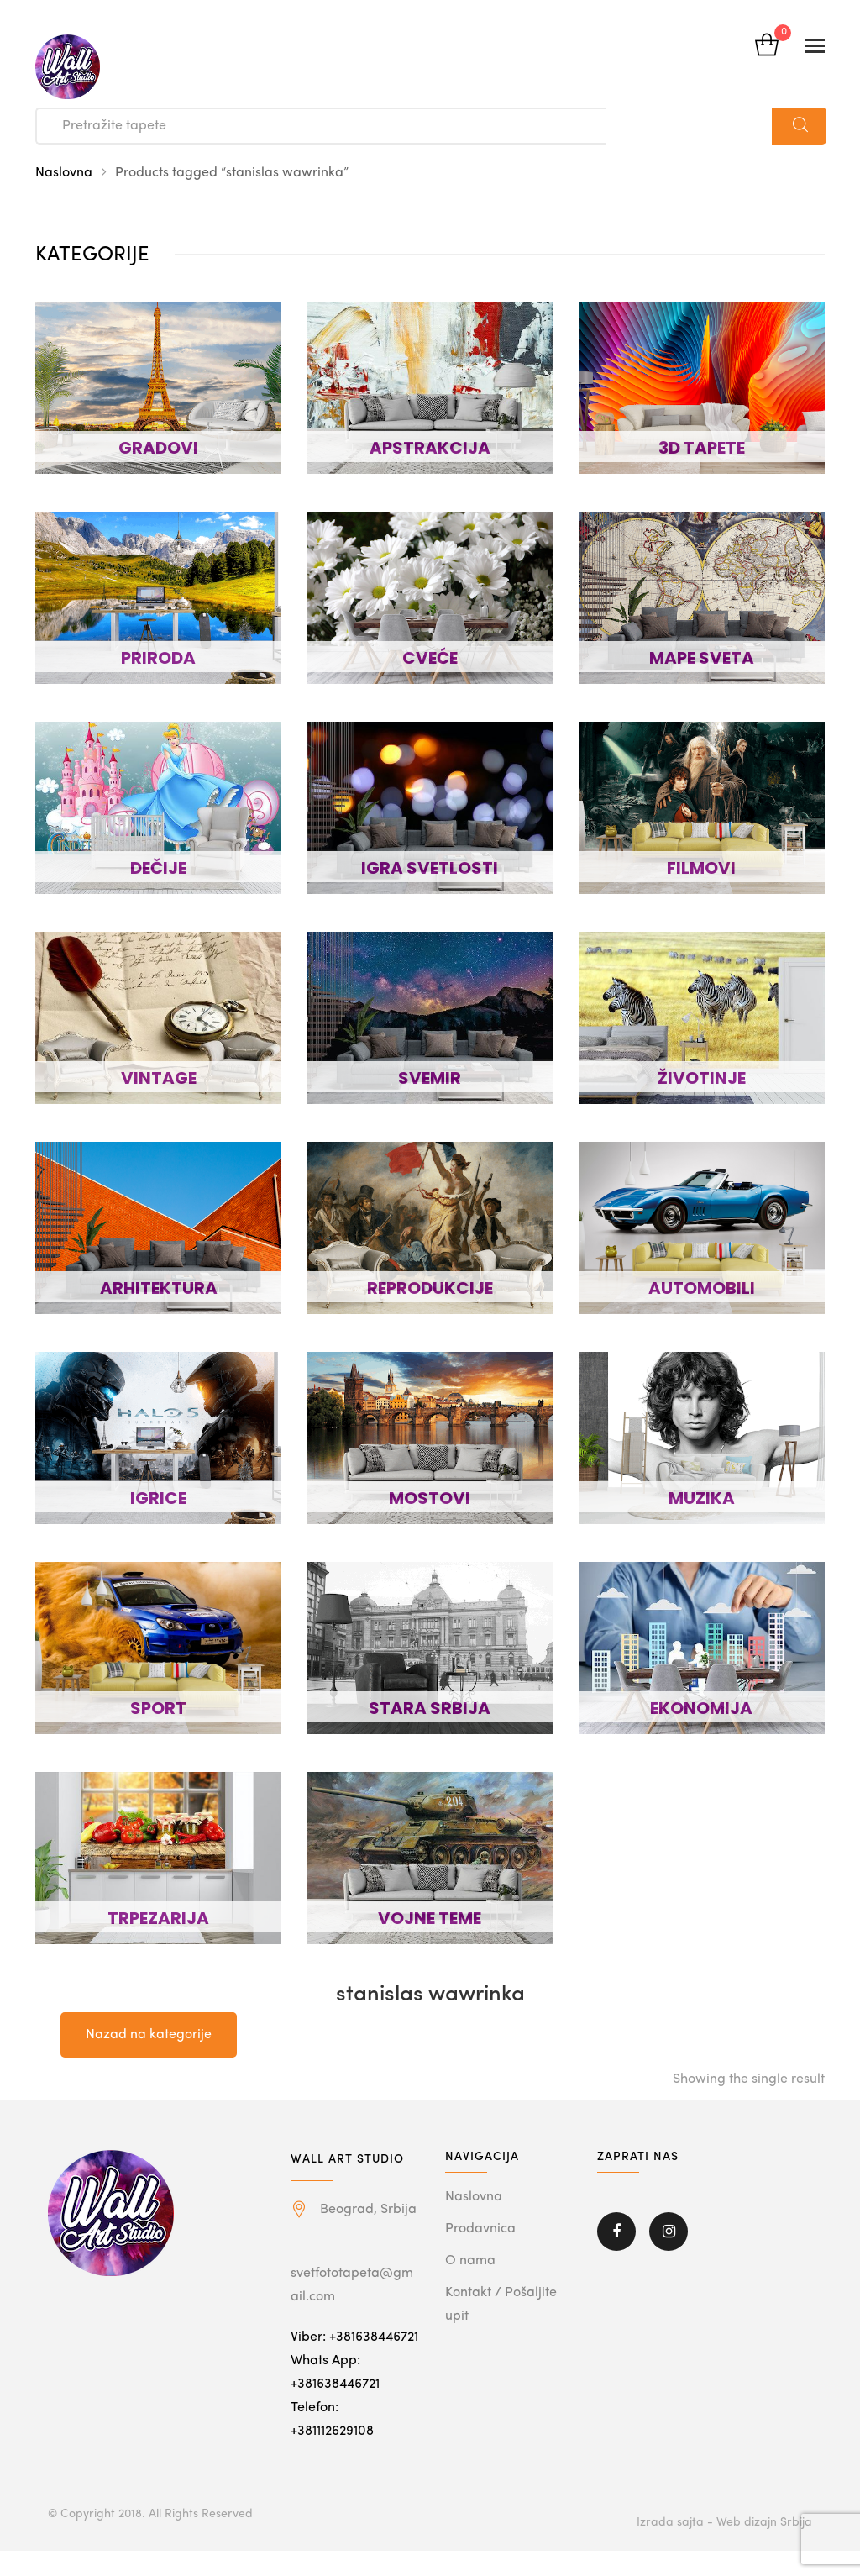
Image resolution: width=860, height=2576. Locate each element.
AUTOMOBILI (701, 1288)
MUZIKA (702, 1498)
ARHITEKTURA (159, 1288)
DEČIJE (158, 868)
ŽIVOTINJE (702, 1078)
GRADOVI (158, 448)
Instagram (668, 2231)
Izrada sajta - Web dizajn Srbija (724, 2522)
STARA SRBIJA (429, 1708)
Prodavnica (480, 2229)
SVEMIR (429, 1078)
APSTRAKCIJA (430, 448)
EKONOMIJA (701, 1708)
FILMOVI (701, 868)
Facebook (616, 2231)
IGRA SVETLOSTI (429, 868)
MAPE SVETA (701, 658)
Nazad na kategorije (149, 2035)
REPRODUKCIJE (430, 1288)
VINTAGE (159, 1078)
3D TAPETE (701, 448)
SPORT (158, 1708)
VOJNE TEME (429, 1918)
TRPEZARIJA (158, 1918)
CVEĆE (430, 658)
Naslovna (63, 173)
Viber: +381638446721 (354, 2337)
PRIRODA (158, 658)
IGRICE (158, 1498)
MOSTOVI (429, 1498)
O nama (470, 2261)
